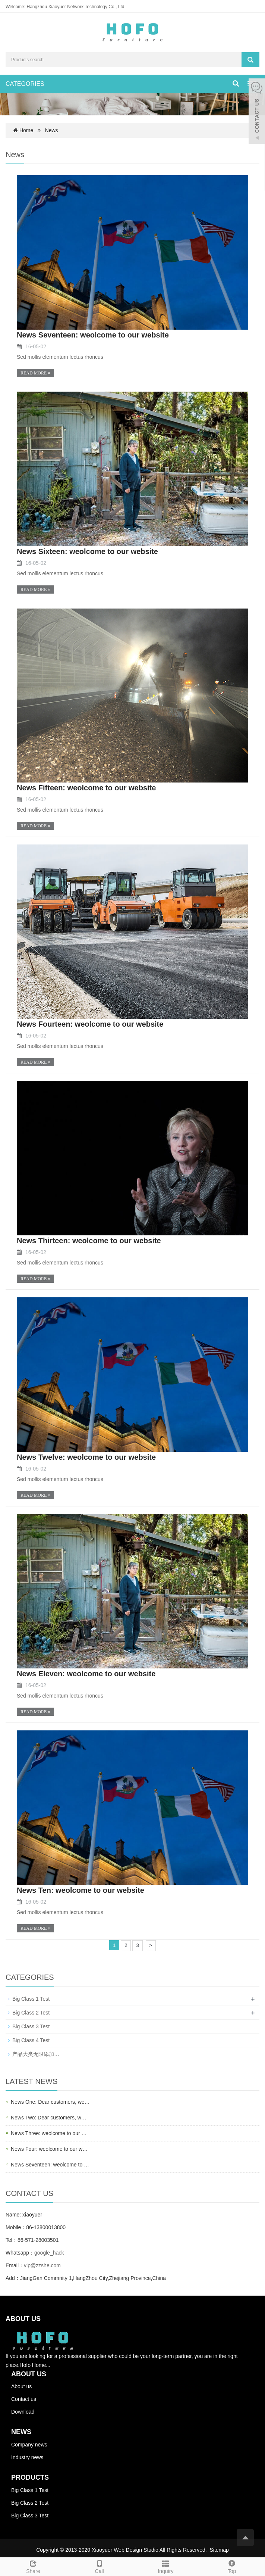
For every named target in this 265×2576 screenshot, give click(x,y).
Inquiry (166, 2566)
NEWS (21, 2432)
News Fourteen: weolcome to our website (90, 1024)
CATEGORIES (25, 84)
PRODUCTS (30, 2477)
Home (26, 130)
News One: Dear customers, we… (50, 2102)
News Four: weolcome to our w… (49, 2149)
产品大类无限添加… (35, 2054)
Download (22, 2412)
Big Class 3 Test (31, 2026)
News (51, 130)
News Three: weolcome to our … (49, 2133)
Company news (29, 2445)
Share (33, 2566)
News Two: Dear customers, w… (48, 2118)
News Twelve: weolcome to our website (86, 1457)
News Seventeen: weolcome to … (50, 2165)
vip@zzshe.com (42, 2265)
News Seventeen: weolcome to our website (93, 335)
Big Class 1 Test (31, 1999)
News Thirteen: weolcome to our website (89, 1240)
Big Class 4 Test (31, 2040)
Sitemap (218, 2550)
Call (99, 2566)
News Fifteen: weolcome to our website (86, 788)
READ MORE (35, 373)
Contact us (23, 2399)
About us (21, 2386)
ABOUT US (28, 2374)
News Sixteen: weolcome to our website (87, 551)
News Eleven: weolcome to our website (86, 1674)
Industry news (27, 2457)
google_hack (49, 2253)
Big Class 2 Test (31, 2013)
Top (232, 2566)
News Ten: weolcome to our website (80, 1890)
